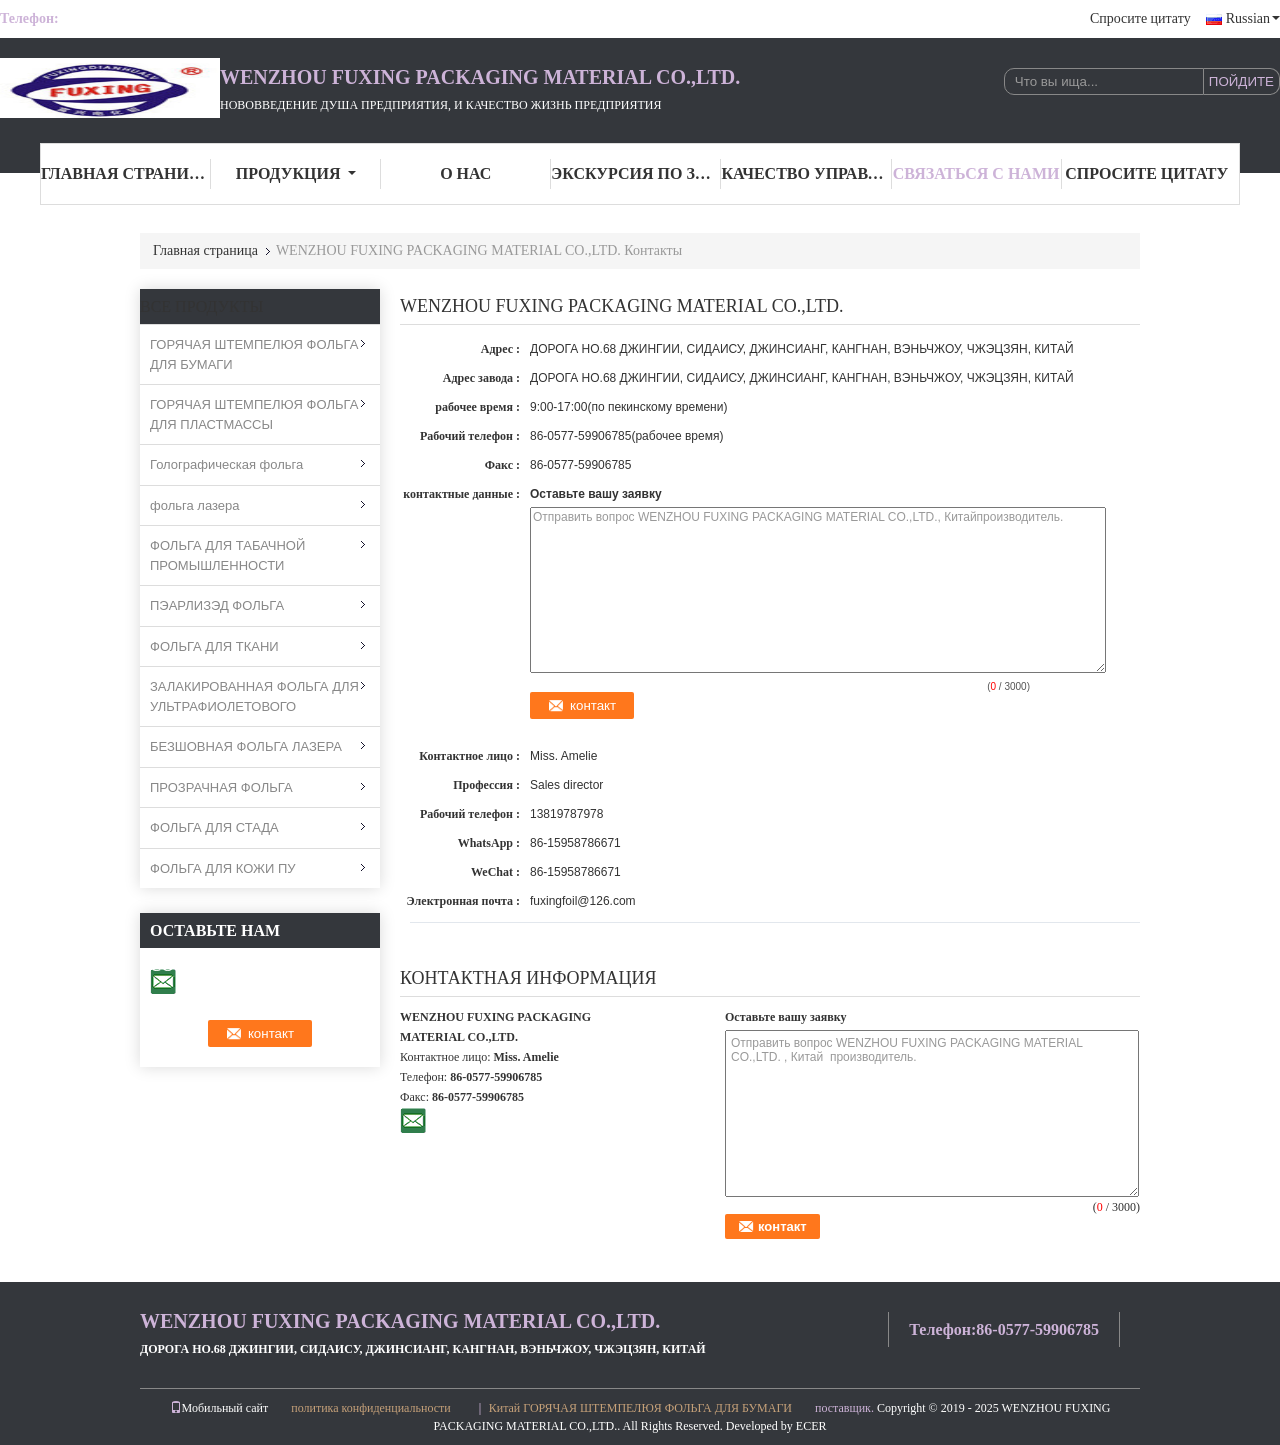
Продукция (296, 173)
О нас (465, 173)
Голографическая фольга (226, 464)
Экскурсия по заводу (636, 173)
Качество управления (806, 173)
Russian (1253, 18)
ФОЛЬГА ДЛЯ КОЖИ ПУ (223, 868)
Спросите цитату (1140, 18)
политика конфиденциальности (370, 1408)
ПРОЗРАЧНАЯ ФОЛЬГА (221, 787)
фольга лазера (194, 505)
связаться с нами (976, 173)
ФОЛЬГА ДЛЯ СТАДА (214, 827)
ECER (811, 1426)
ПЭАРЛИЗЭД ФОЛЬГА (217, 605)
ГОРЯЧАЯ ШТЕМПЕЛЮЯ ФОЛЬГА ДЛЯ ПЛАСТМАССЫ (254, 414)
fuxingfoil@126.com (583, 901)
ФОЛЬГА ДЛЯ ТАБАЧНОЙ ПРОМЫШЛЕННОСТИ (227, 555)
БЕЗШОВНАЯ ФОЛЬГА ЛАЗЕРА (246, 746)
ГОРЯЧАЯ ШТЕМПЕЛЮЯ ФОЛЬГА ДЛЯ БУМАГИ (254, 354)
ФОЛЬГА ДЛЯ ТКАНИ (214, 646)
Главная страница (126, 173)
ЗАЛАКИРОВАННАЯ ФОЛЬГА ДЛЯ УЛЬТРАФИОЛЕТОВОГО (254, 696)
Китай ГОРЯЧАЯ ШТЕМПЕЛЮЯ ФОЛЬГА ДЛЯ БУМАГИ (640, 1408)
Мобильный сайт (219, 1408)
